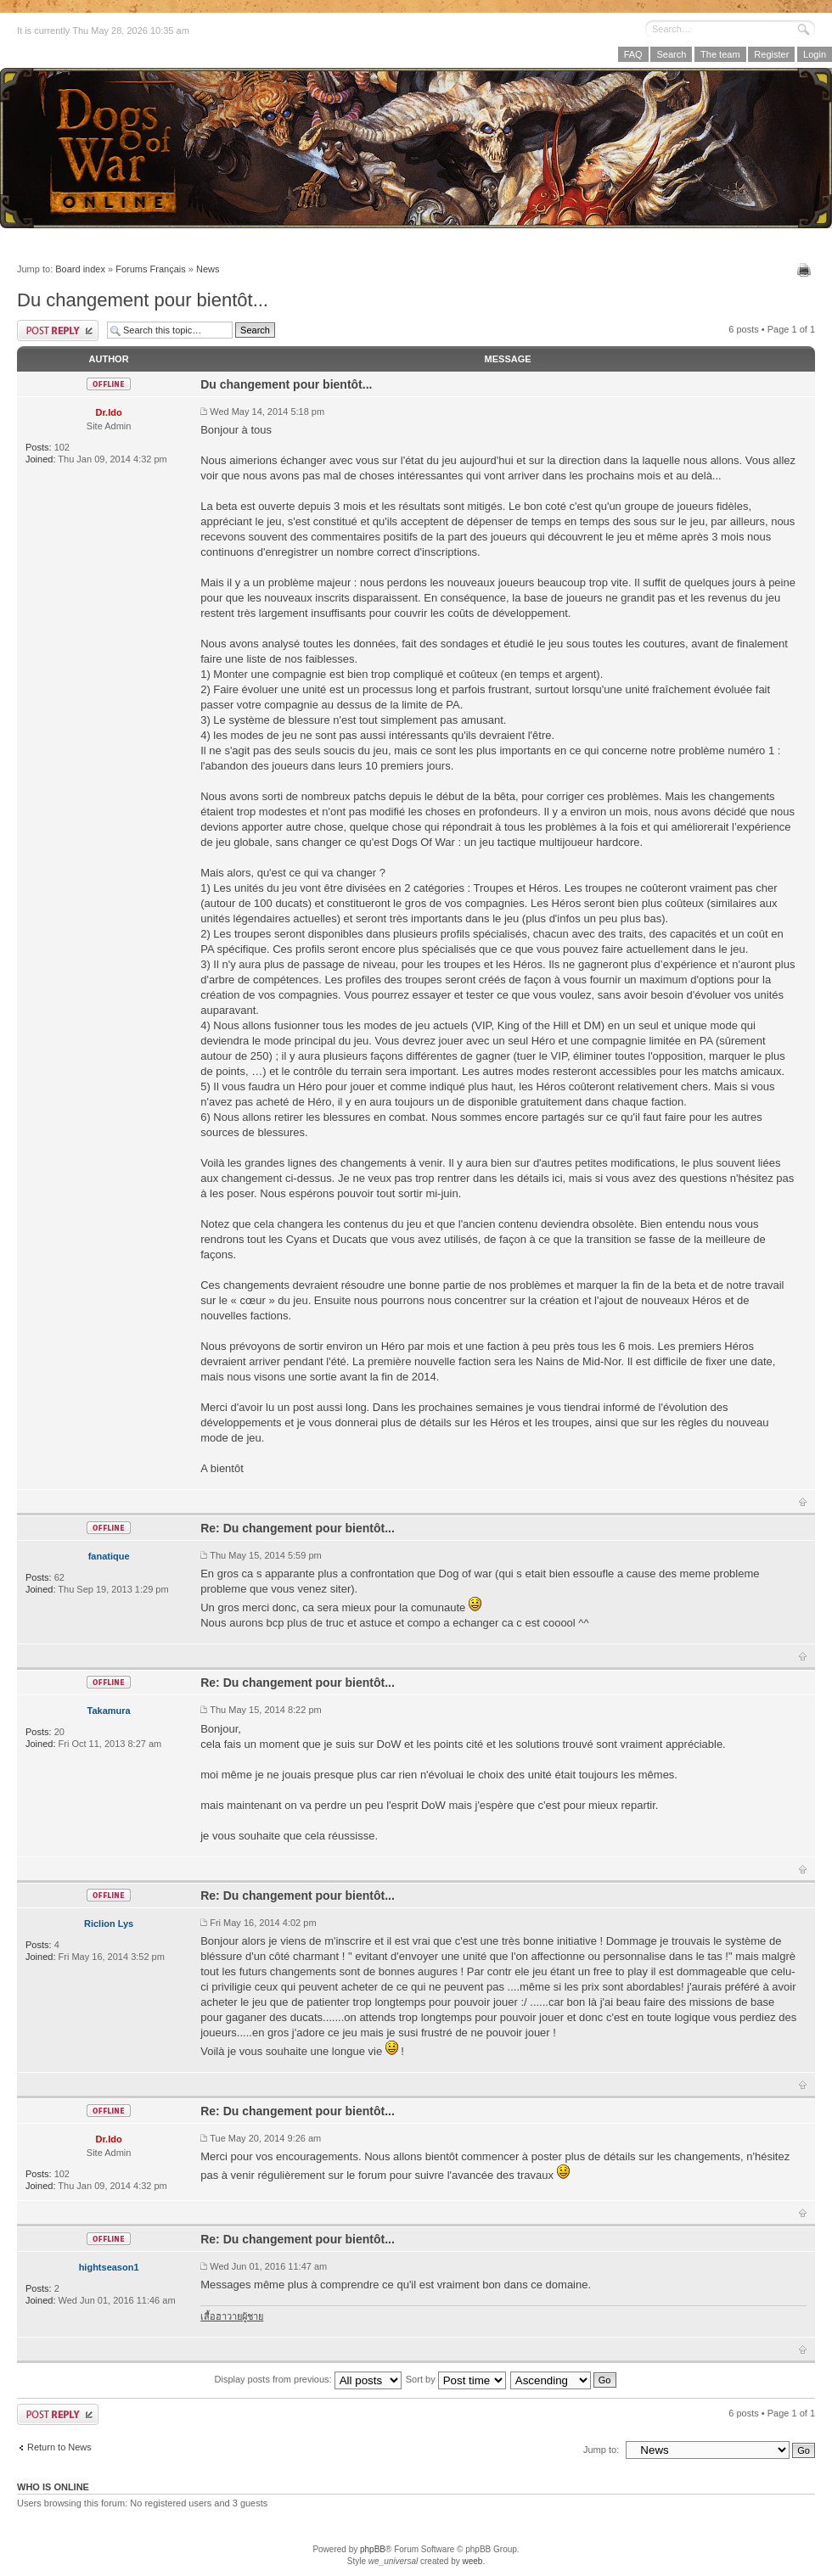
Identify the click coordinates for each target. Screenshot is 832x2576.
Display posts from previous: (308, 2379)
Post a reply (57, 330)
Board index (80, 269)
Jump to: (601, 2449)
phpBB (372, 2549)
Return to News (59, 2447)
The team (719, 54)
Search (671, 54)
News (208, 269)
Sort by (456, 2379)
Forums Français (150, 269)
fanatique (109, 1556)
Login (814, 54)
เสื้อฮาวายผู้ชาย (231, 2316)
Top (803, 1502)
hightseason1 (109, 2267)
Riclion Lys (108, 1923)
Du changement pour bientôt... (142, 300)
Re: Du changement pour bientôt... (297, 1528)
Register (771, 54)
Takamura (109, 1710)
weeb (472, 2561)
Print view (806, 270)
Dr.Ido (109, 412)
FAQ (633, 54)
